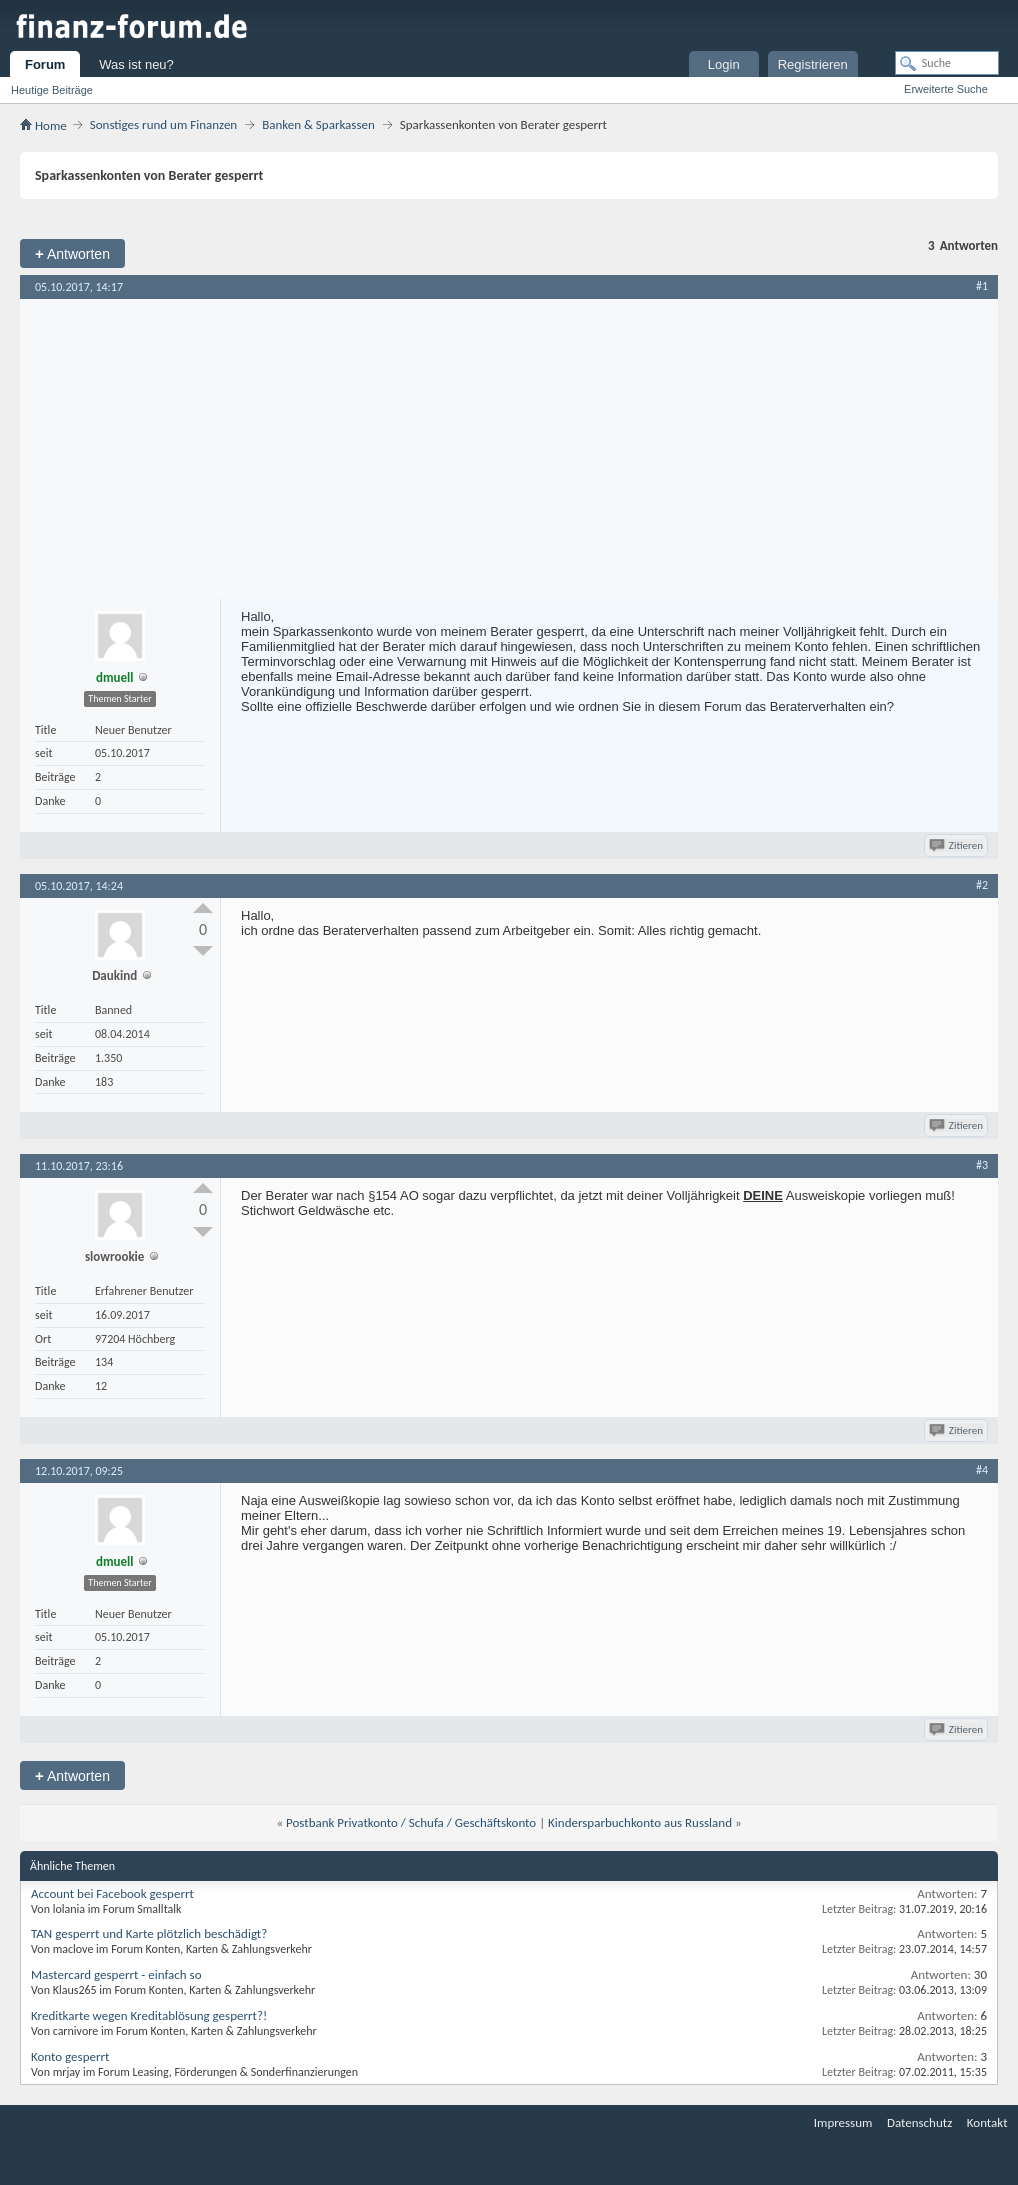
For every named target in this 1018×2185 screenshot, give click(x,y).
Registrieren (813, 64)
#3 (982, 1165)
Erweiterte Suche (946, 89)
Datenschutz (919, 2122)
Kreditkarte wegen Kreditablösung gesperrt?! (149, 2015)
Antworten (72, 253)
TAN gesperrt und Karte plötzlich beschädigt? (149, 1933)
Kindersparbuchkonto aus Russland (640, 1822)
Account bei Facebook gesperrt (112, 1893)
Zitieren (957, 845)
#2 (982, 885)
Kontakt (987, 2122)
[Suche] (947, 63)
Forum (45, 64)
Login (724, 64)
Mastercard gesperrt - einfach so (116, 1974)
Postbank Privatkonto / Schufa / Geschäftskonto (411, 1822)
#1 (982, 286)
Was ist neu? (136, 64)
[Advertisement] (509, 449)
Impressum (843, 2122)
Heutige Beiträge (52, 90)
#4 (982, 1470)
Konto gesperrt (70, 2056)
